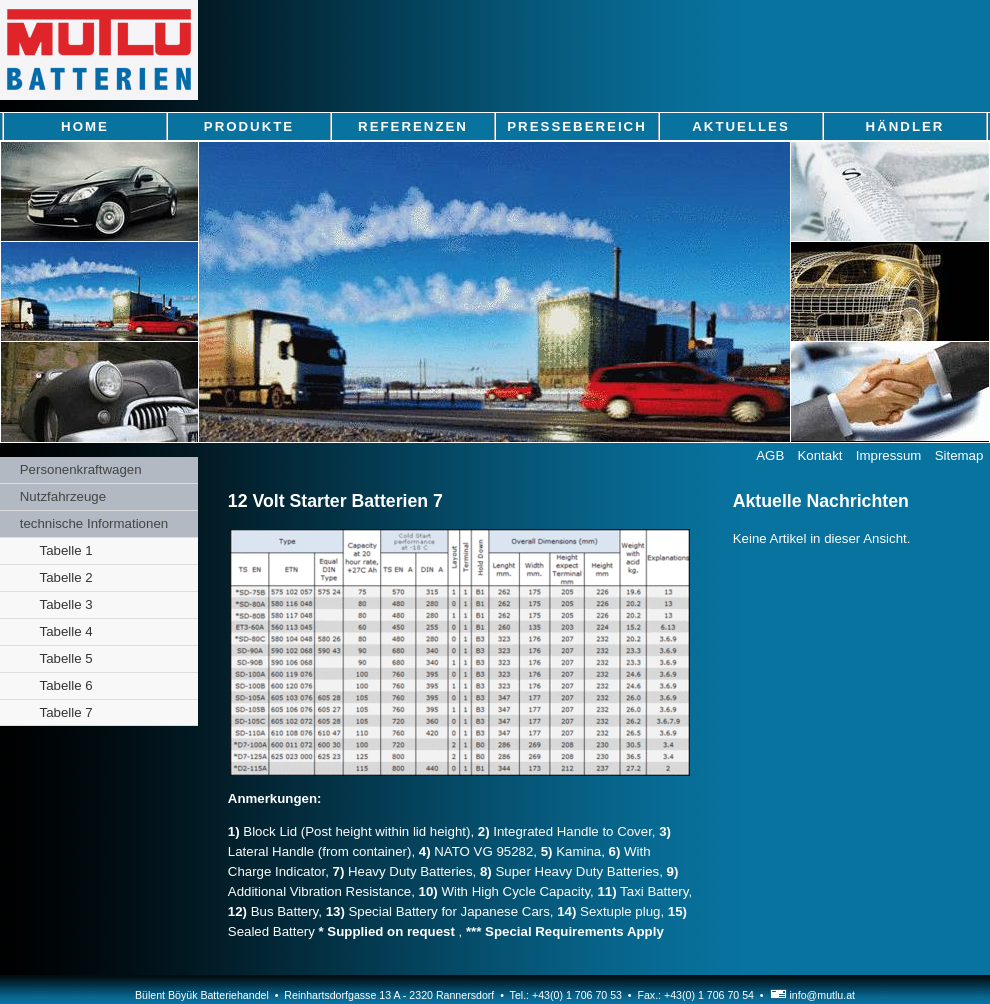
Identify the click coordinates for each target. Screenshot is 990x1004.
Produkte (249, 126)
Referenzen (413, 126)
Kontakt (820, 455)
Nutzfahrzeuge (63, 496)
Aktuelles (741, 126)
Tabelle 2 (66, 577)
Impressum (889, 455)
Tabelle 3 (66, 604)
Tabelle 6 (66, 685)
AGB (770, 455)
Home (85, 126)
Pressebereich (576, 126)
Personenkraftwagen (81, 469)
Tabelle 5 (66, 658)
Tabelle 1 (66, 550)
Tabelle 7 (66, 712)
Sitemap (959, 455)
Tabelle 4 (66, 631)
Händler (905, 126)
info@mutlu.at (812, 995)
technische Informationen (94, 523)
